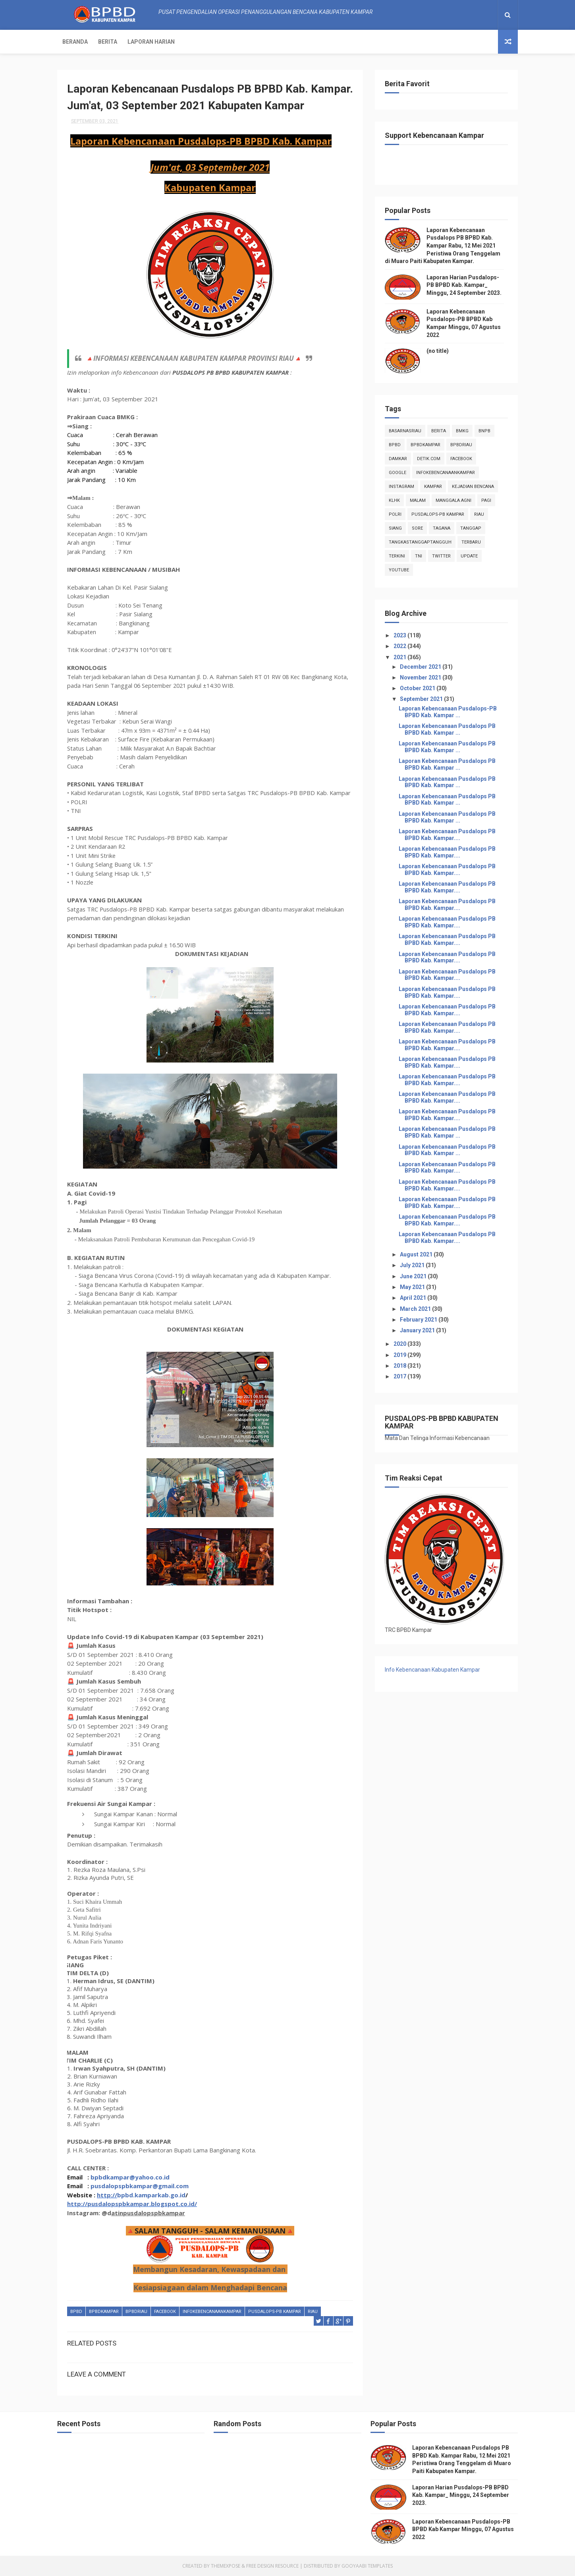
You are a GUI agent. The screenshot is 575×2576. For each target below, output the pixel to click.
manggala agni (453, 500)
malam (418, 500)
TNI (418, 556)
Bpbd (76, 2311)
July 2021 (413, 1265)
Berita (107, 42)
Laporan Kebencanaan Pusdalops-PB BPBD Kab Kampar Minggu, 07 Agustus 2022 (463, 2529)
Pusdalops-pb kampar (274, 2311)
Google (397, 472)
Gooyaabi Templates (367, 2565)
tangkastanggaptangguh (420, 542)
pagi (486, 500)
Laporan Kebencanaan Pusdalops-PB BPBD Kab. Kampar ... (448, 711)
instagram (401, 486)
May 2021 (413, 1287)
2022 (400, 646)
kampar (433, 486)
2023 (400, 635)
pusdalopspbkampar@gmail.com (140, 2186)
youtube (399, 570)
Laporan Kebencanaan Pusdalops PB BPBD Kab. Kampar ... (447, 729)
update (469, 556)
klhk (394, 500)
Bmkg (462, 431)
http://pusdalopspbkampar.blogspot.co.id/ (132, 2204)
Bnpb (484, 431)
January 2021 (418, 1330)
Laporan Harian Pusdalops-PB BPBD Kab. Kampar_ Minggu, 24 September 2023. (464, 285)
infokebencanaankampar (212, 2311)
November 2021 (421, 677)
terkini (397, 556)
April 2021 (413, 1298)
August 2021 (417, 1254)
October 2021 (418, 688)
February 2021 (419, 1319)
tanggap (470, 528)
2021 (400, 657)
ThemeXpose (225, 2565)
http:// (107, 2195)
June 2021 (414, 1276)
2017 (400, 1376)
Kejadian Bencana (473, 486)
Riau (313, 2311)
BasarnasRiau (405, 431)
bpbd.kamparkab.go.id (151, 2195)
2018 (400, 1366)
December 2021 (421, 667)
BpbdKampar (104, 2311)
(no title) (437, 351)
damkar (398, 458)
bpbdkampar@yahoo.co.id (130, 2177)
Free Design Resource (272, 2565)
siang (395, 528)
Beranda (75, 42)
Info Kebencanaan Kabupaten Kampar (432, 1669)
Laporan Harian (151, 42)
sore (417, 528)
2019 (400, 1355)
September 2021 (422, 699)
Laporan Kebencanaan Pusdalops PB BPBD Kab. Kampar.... (447, 834)
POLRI (395, 514)
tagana (441, 528)
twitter (441, 556)
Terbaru (471, 542)
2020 (400, 1344)
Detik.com (428, 458)
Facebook (165, 2311)
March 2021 (416, 1309)
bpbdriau (136, 2311)
